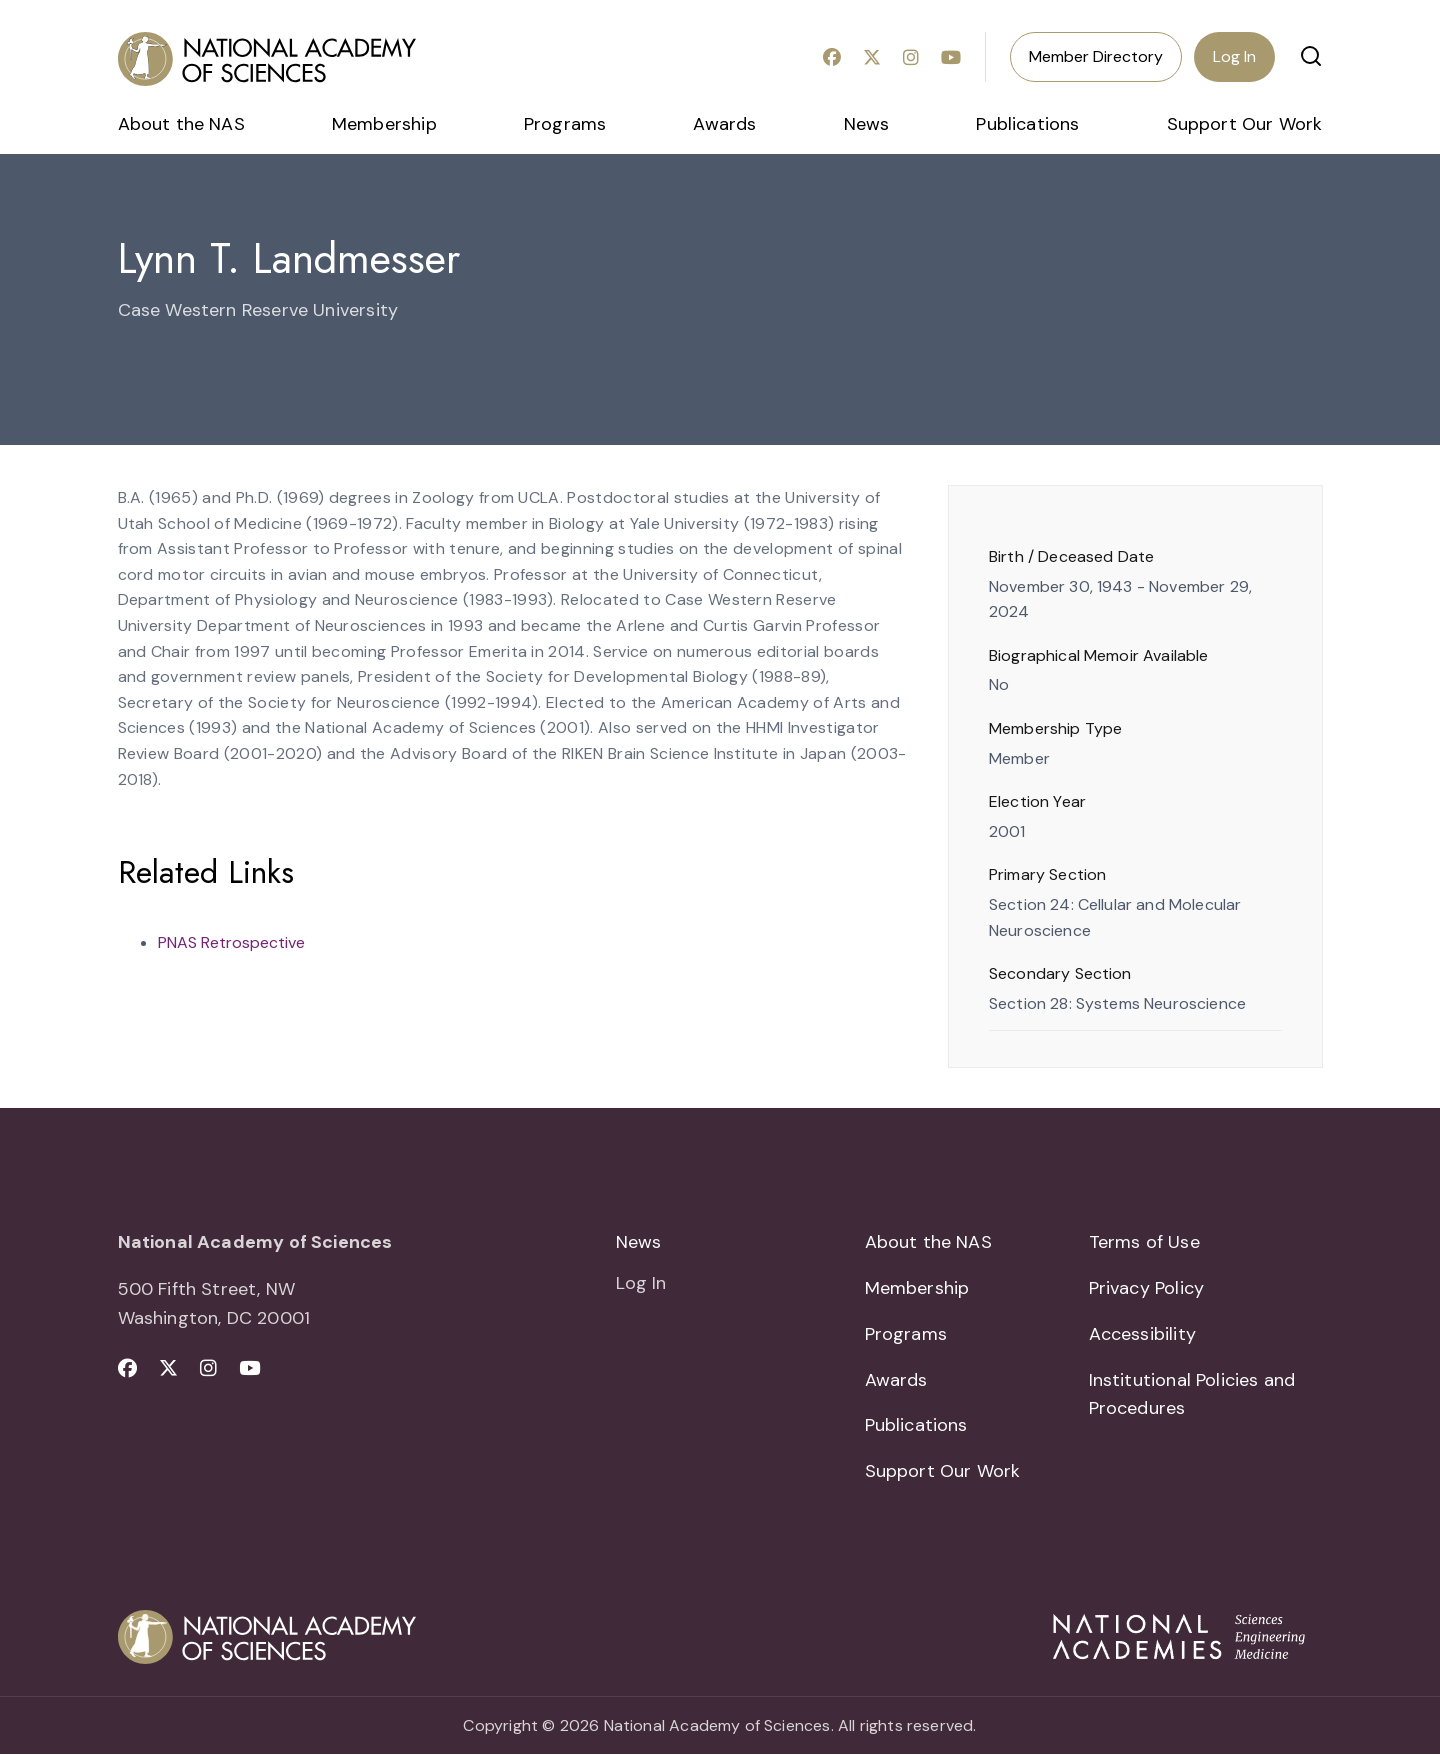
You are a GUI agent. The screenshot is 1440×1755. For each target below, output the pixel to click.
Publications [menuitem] (1027, 124)
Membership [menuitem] (384, 124)
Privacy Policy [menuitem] (1147, 1288)
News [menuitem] (867, 124)
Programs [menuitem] (565, 124)
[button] (1311, 56)
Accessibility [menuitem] (1142, 1334)
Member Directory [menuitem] (1096, 56)
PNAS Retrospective (231, 942)
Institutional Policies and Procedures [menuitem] (1192, 1394)
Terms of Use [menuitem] (1144, 1242)
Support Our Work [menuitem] (1245, 124)
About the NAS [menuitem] (181, 124)
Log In (1234, 56)
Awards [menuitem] (724, 124)
